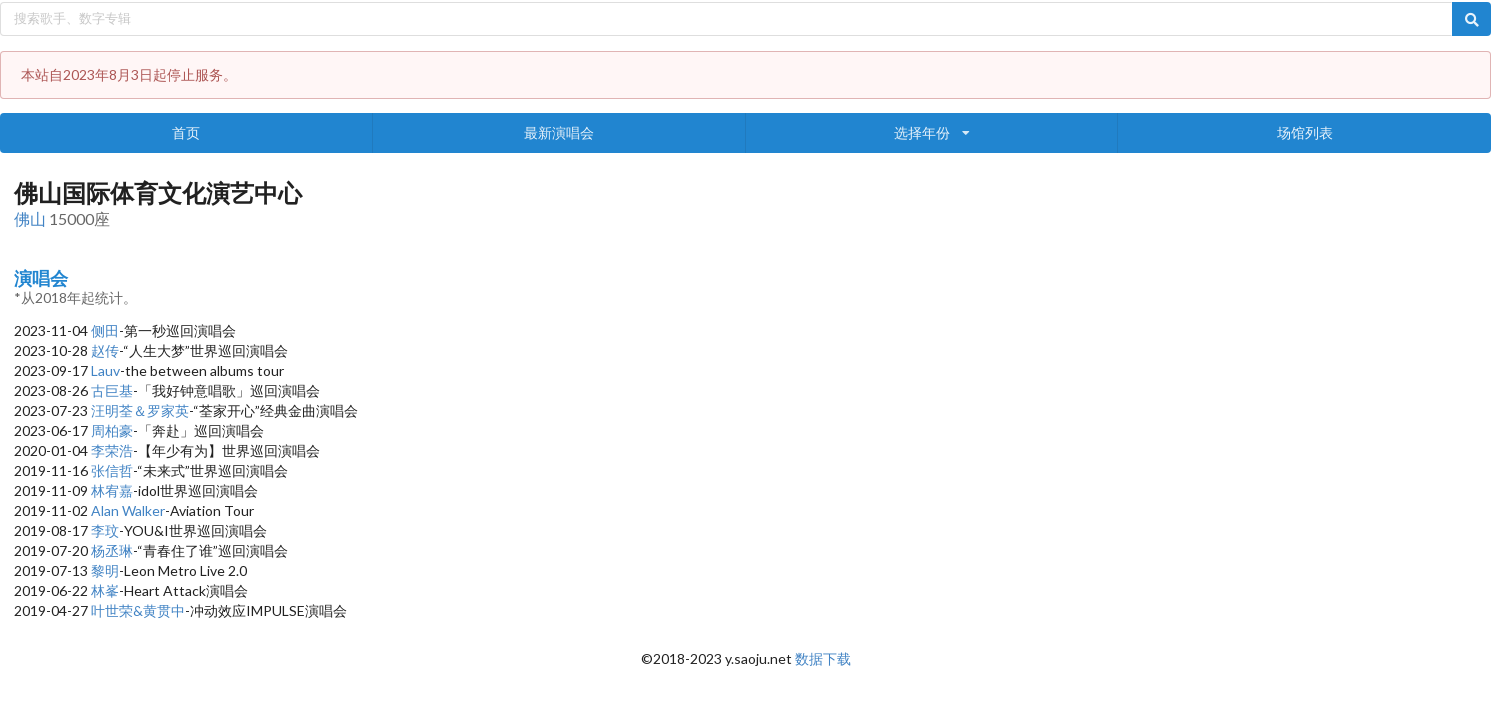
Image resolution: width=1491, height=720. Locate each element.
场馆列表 (1305, 132)
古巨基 (112, 390)
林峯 (105, 590)
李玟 (105, 530)
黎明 (105, 570)
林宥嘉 (112, 490)
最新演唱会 (559, 132)
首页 (186, 132)
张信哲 (112, 470)
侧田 (105, 330)
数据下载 (823, 658)
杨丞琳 (112, 550)
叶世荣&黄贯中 (138, 610)
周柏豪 (112, 430)
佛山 (30, 218)
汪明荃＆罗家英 (140, 410)
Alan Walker (128, 510)
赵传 (105, 350)
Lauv (105, 370)
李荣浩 (112, 450)
